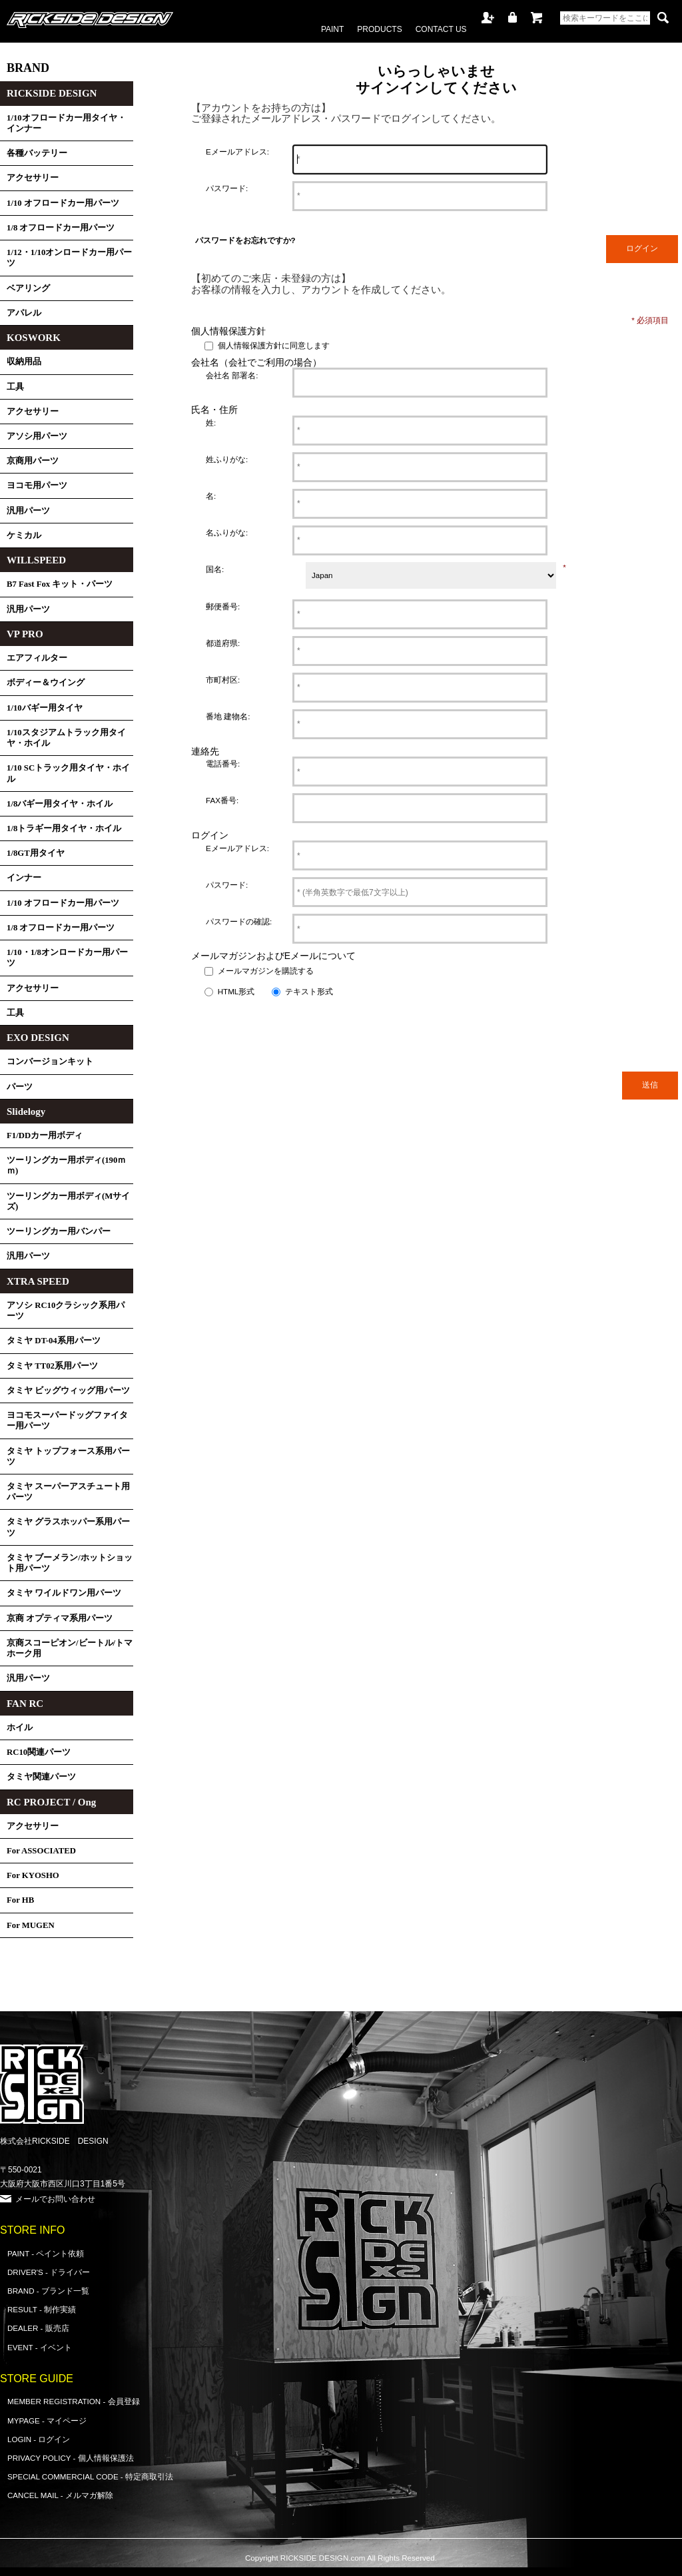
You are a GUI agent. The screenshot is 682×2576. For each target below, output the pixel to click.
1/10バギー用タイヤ (45, 708)
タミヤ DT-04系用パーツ (54, 1340)
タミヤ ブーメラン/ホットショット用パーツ (70, 1563)
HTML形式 (236, 991)
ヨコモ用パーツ (37, 485)
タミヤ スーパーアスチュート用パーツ (68, 1492)
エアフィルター (37, 658)
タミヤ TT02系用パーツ (52, 1366)
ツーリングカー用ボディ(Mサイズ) (68, 1201)
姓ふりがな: (227, 459)
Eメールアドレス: (237, 151)
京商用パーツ (33, 461)
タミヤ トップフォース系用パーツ (68, 1456)
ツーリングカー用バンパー (59, 1231)
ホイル (20, 1727)
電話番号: (223, 763)
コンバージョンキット (50, 1061)
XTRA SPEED (38, 1281)
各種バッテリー (37, 153)
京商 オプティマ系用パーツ (60, 1618)
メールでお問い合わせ (55, 2198)
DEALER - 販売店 (38, 2328)
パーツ (20, 1087)
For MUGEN (31, 1925)
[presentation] (332, 1029)
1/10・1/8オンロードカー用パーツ (67, 958)
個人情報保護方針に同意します (274, 346)
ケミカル (24, 535)
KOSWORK (34, 337)
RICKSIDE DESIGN (52, 93)
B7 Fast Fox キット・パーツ (60, 584)
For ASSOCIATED (41, 1850)
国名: (215, 569)
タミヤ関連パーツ (41, 1776)
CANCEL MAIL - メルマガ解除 (60, 2495)
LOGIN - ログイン (38, 2439)
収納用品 (24, 361)
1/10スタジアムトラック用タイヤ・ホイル (66, 738)
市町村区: (223, 679)
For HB (20, 1900)
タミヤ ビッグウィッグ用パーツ (68, 1390)
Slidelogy (26, 1111)
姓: (211, 422)
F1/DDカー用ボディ (45, 1135)
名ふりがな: (227, 532)
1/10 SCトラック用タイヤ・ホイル (68, 773)
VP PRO (25, 634)
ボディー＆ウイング (46, 682)
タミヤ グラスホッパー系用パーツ (68, 1527)
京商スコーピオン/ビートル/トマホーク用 (70, 1648)
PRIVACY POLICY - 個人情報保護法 (70, 2457)
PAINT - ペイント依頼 (45, 2253)
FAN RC (25, 1703)
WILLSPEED (36, 560)
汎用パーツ (28, 510)
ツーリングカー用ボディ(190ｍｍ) (66, 1165)
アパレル (24, 313)
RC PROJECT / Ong (51, 1802)
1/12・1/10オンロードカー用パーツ (69, 258)
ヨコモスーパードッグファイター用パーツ (67, 1421)
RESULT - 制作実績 (41, 2309)
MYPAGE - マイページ (47, 2420)
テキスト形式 (309, 991)
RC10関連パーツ (39, 1752)
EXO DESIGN (38, 1037)
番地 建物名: (228, 716)
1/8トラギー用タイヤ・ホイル (64, 828)
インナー (24, 877)
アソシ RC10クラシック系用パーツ (66, 1311)
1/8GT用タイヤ (36, 853)
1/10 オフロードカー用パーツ (63, 203)
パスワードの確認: (239, 921)
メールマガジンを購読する (266, 970)
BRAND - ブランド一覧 (48, 2290)
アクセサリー (33, 177)
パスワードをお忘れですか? (245, 240)
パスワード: (227, 188)
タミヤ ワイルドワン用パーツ (64, 1593)
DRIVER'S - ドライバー (48, 2272)
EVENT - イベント (39, 2347)
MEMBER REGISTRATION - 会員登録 (73, 2401)
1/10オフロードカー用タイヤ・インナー (66, 123)
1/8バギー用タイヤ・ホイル (60, 803)
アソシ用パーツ (37, 436)
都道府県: (223, 643)
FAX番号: (222, 800)
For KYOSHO (33, 1875)
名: (211, 495)
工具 (15, 387)
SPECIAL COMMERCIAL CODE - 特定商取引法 (90, 2476)
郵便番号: (223, 606)
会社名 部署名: (232, 375)
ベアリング (28, 288)
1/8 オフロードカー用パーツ (61, 227)
